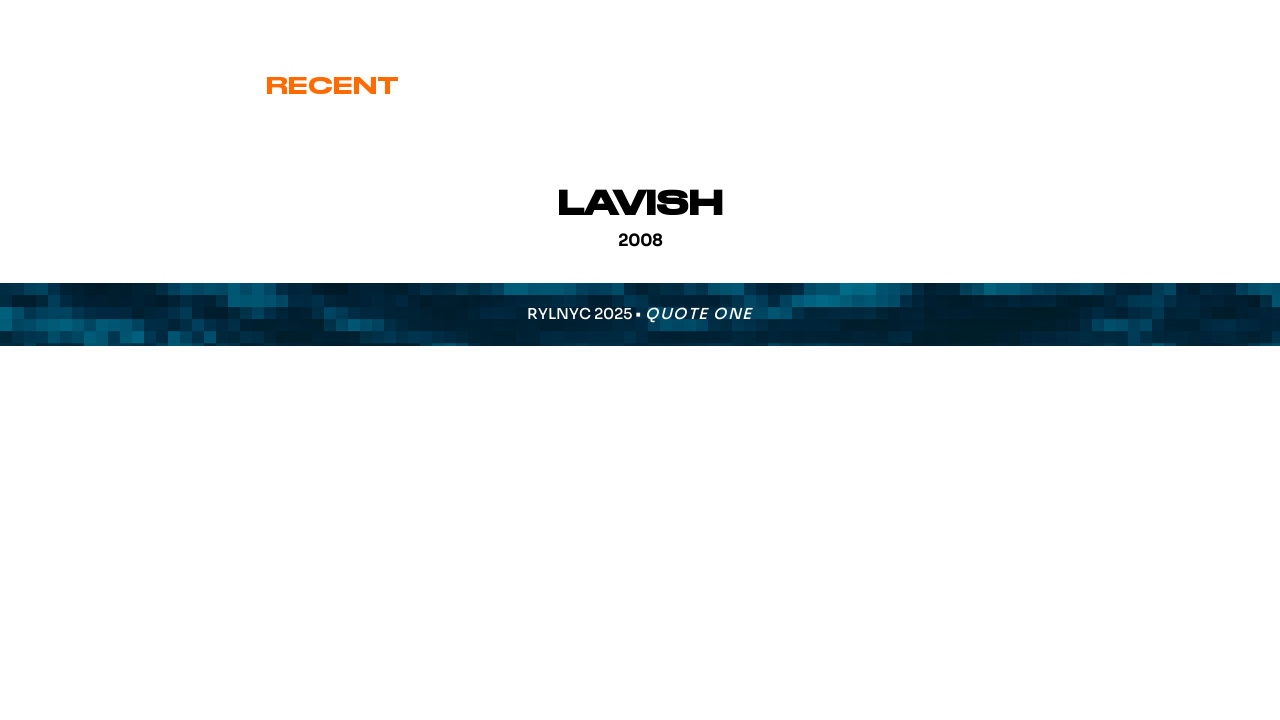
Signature (745, 86)
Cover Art (525, 86)
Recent (332, 86)
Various (942, 86)
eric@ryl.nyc (96, 21)
